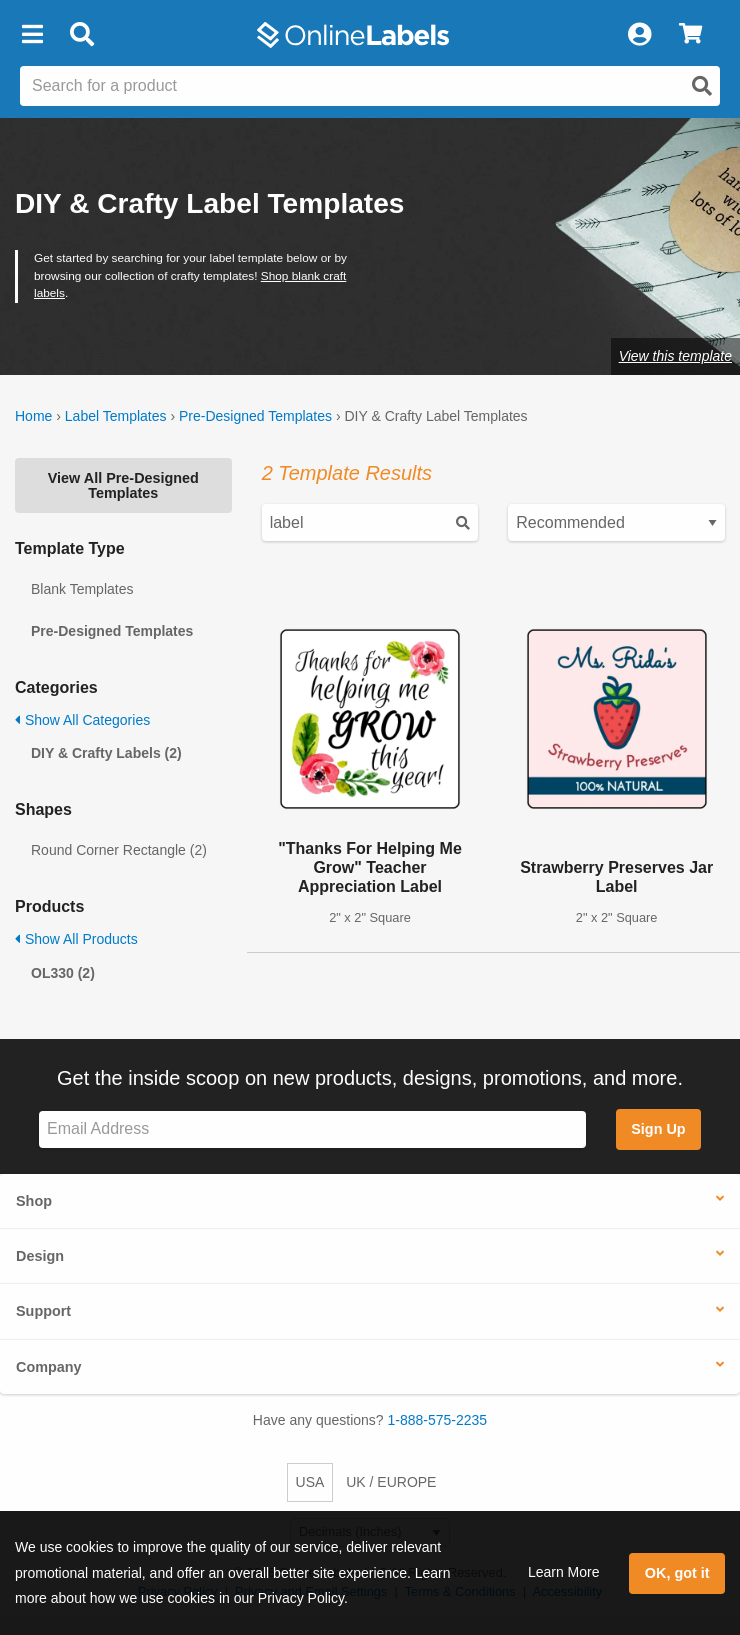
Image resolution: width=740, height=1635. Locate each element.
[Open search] (702, 86)
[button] (32, 35)
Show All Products (76, 939)
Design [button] (40, 1256)
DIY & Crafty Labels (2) (106, 753)
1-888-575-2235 (438, 1420)
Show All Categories (82, 720)
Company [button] (49, 1367)
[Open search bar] (81, 35)
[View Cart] (690, 35)
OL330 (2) (63, 973)
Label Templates (116, 416)
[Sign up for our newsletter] (312, 1129)
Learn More (564, 1572)
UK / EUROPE (391, 1482)
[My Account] (639, 35)
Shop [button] (34, 1201)
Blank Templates (82, 589)
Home (33, 416)
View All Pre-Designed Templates (123, 485)
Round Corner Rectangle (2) (119, 850)
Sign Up (658, 1129)
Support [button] (43, 1311)
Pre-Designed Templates (255, 416)
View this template (675, 356)
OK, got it (677, 1573)
